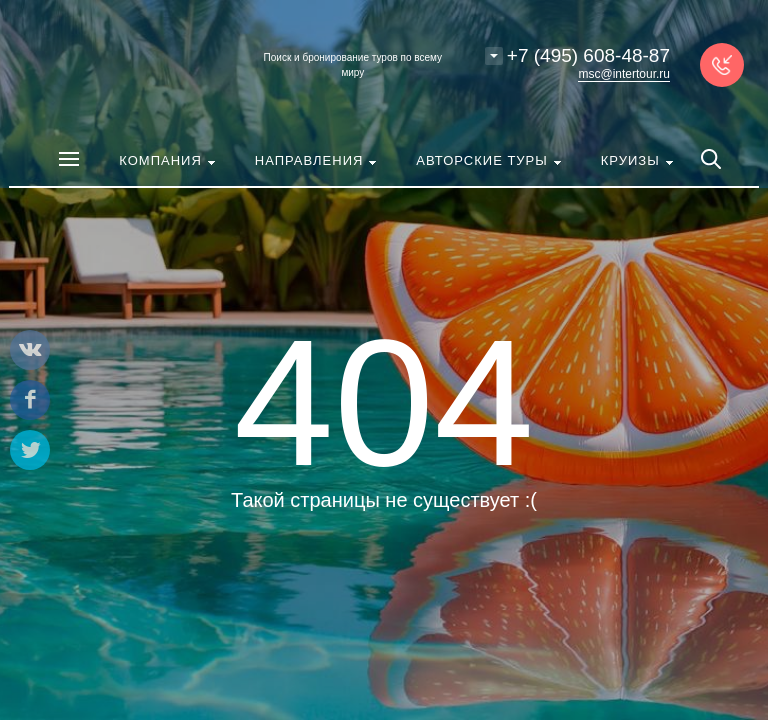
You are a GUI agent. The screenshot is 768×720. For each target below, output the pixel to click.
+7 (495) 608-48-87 (588, 55)
